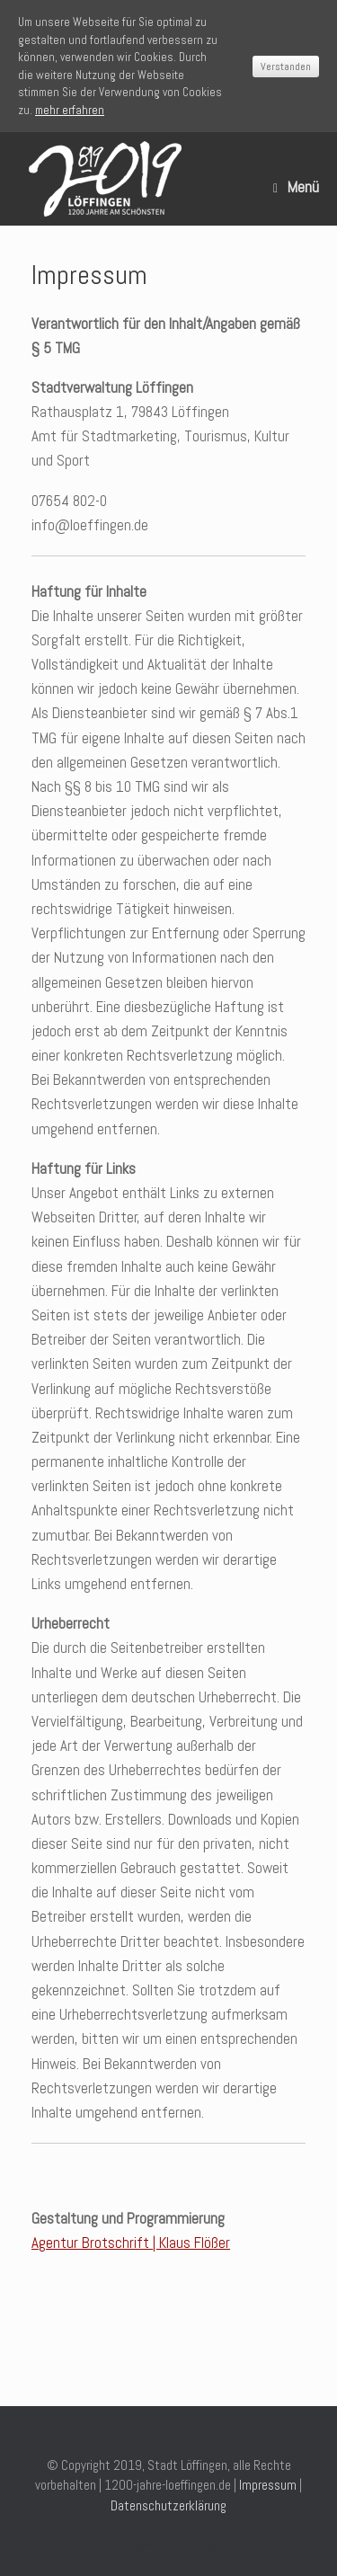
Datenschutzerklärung (168, 2505)
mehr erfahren (69, 110)
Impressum (268, 2484)
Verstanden (286, 66)
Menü (296, 186)
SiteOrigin (202, 2545)
